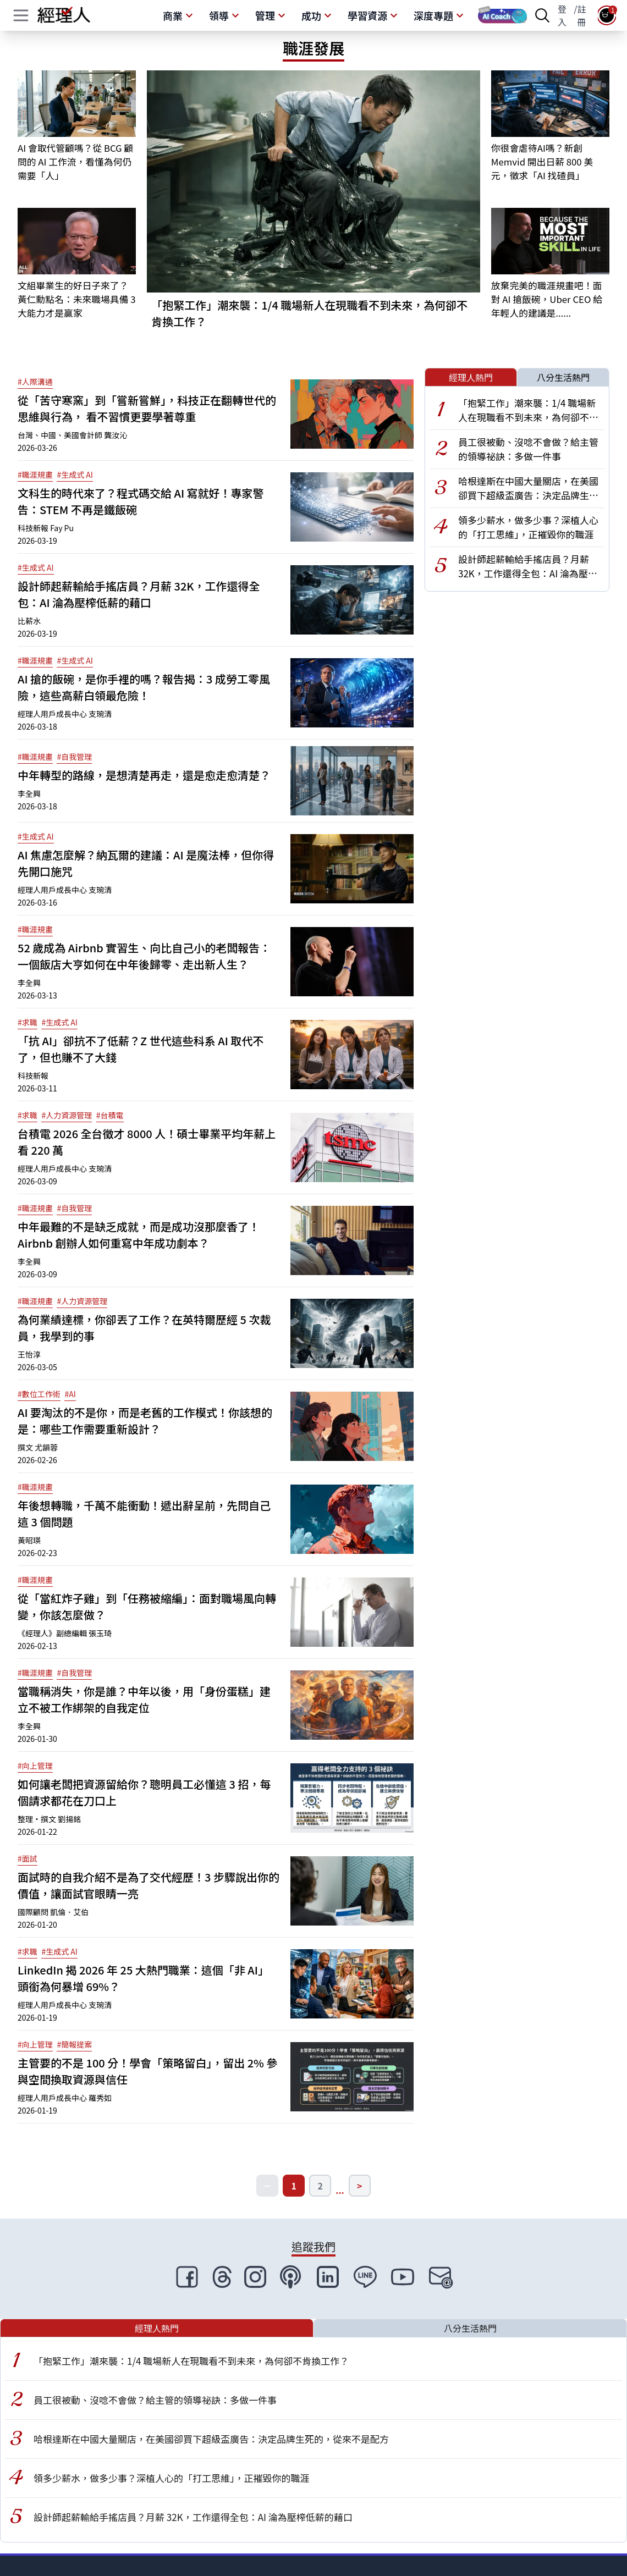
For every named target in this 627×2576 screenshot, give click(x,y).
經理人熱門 (471, 377)
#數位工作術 (39, 1393)
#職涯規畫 (35, 474)
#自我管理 (74, 756)
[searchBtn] (542, 15)
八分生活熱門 (563, 377)
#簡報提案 (74, 2044)
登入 (562, 15)
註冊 (582, 15)
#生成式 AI (75, 474)
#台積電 (110, 1115)
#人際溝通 (35, 381)
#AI (69, 1393)
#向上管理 (35, 1765)
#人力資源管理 (66, 1115)
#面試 (27, 1858)
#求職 (27, 1022)
